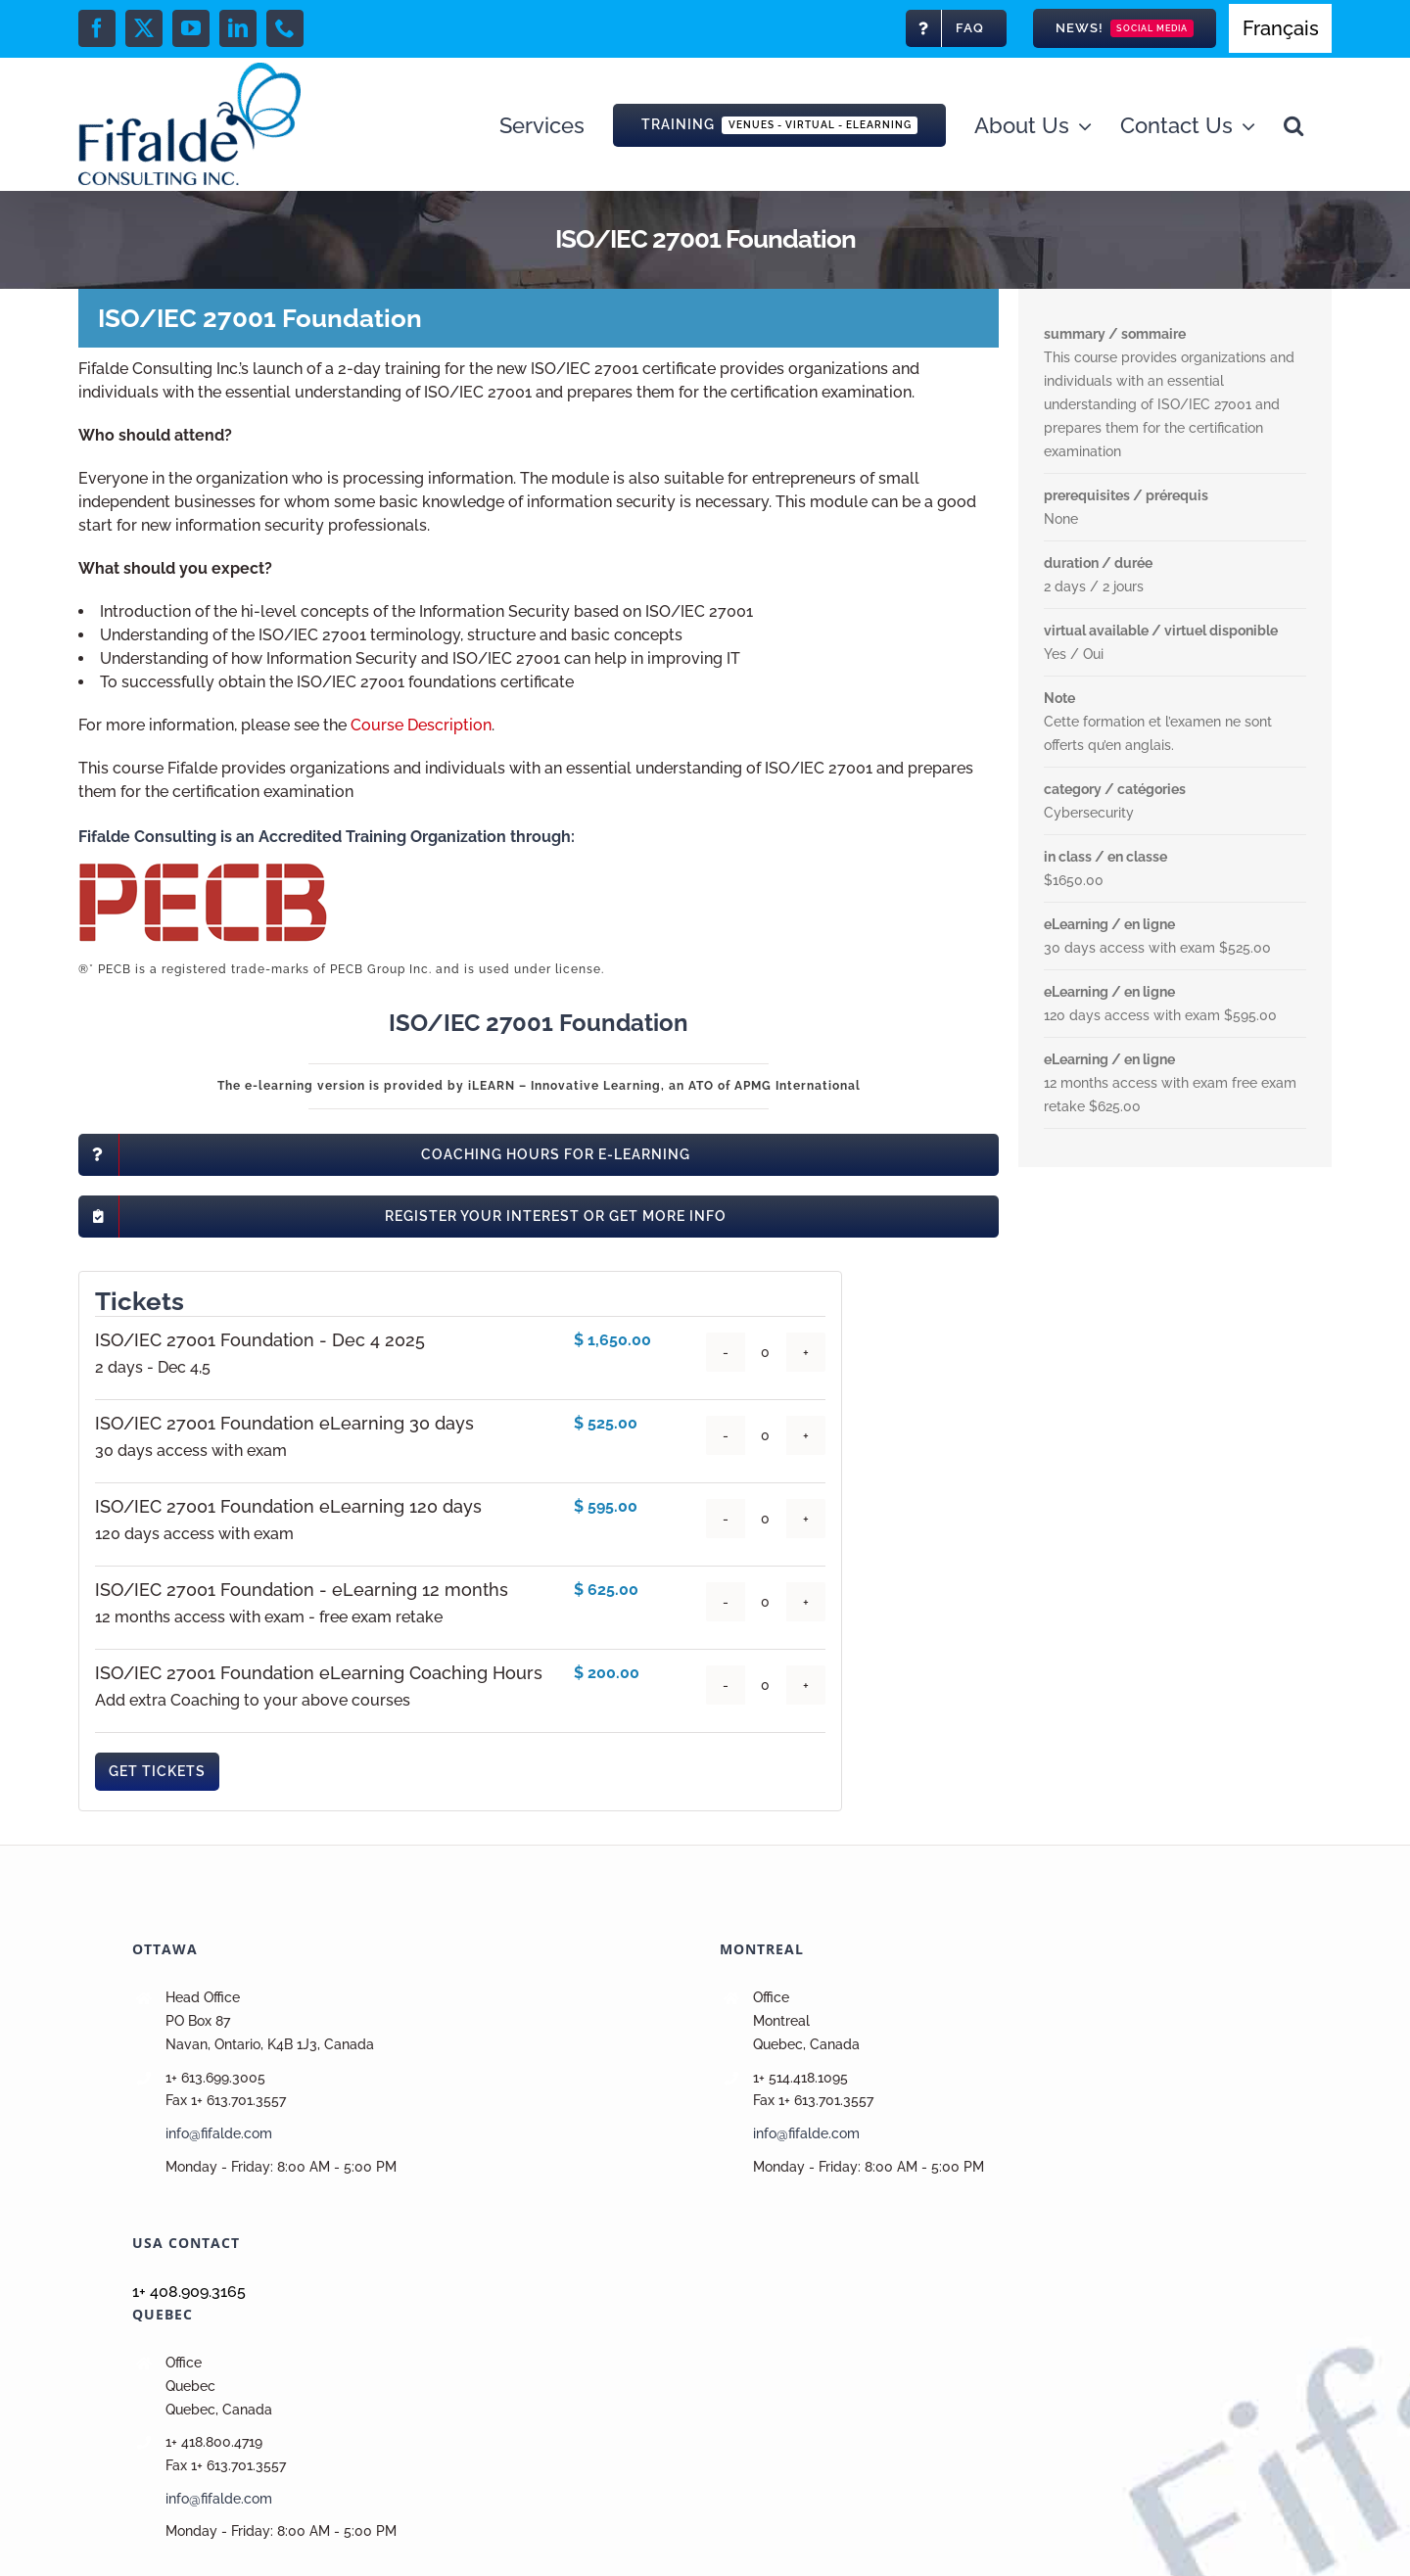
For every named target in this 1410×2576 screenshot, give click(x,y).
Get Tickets (157, 1771)
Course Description (421, 725)
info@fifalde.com (218, 2133)
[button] (1293, 124)
